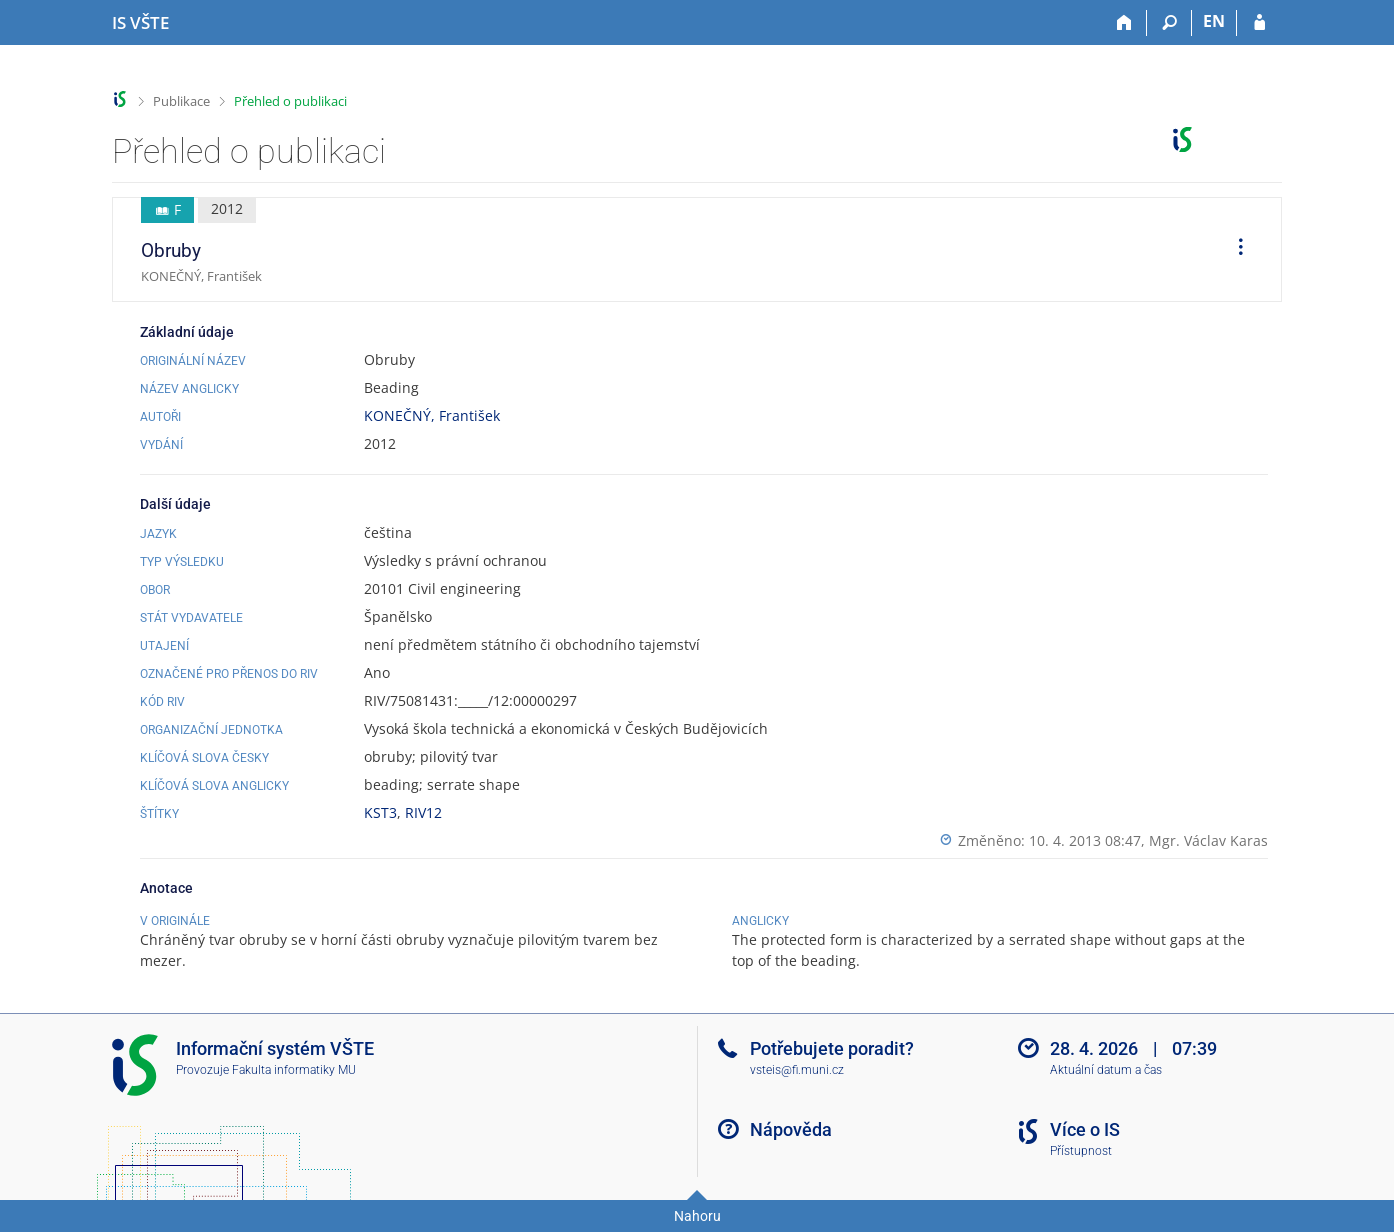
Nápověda (791, 1129)
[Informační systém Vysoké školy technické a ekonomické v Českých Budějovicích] (140, 23)
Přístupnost (1081, 1151)
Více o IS (1085, 1129)
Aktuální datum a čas (1106, 1070)
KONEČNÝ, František (432, 415)
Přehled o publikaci (290, 101)
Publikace (181, 101)
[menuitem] (1234, 250)
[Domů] (1124, 23)
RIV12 (423, 812)
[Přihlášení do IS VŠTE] (1259, 23)
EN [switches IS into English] (1214, 21)
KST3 (380, 812)
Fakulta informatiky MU (294, 1070)
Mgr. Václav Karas (1208, 840)
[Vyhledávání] (1169, 23)
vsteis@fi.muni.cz (797, 1070)
